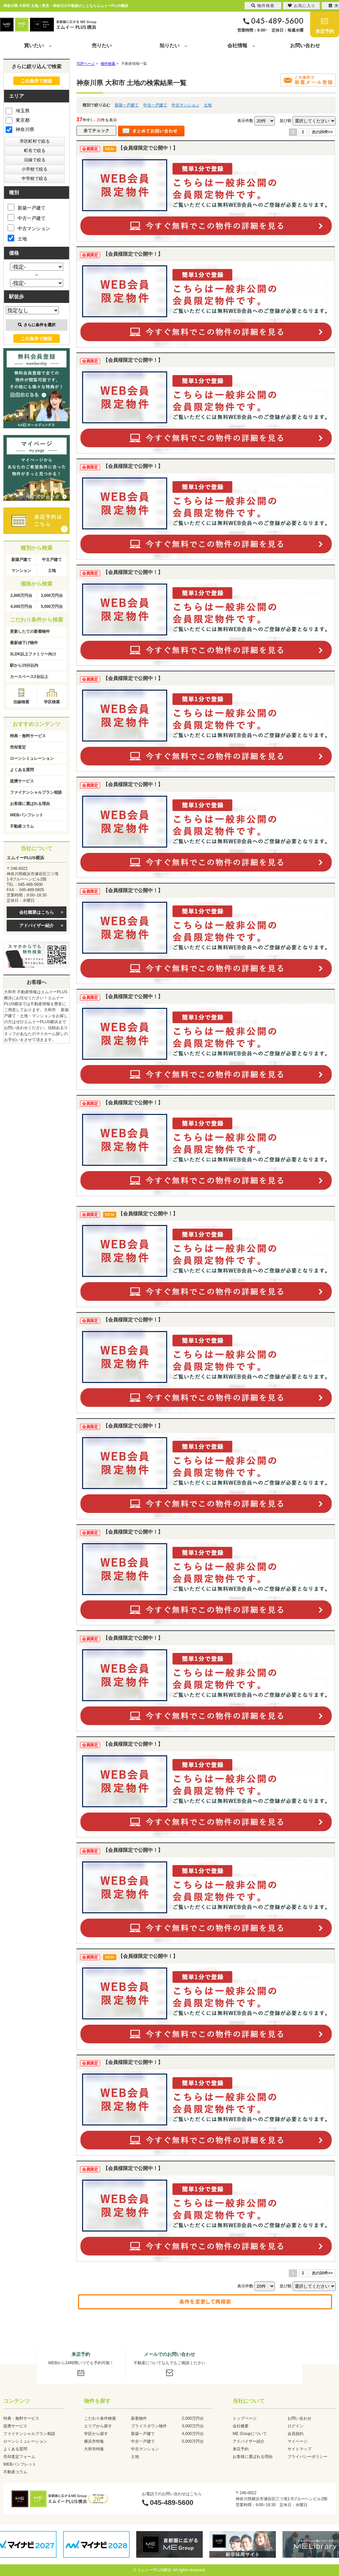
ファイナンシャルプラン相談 (36, 792)
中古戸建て (52, 559)
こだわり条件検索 (100, 2418)
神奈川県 (20, 129)
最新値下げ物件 (24, 642)
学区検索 (52, 702)
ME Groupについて (250, 2433)
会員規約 (295, 2433)
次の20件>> (322, 132)
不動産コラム (22, 826)
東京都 (18, 119)
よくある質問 (22, 769)
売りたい (102, 45)
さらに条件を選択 (37, 325)
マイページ (297, 2441)
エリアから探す (98, 2426)
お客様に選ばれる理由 (30, 803)
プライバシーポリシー (307, 2456)
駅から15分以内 (24, 665)
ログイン (295, 2426)
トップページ (245, 2418)
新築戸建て (21, 559)
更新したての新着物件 (30, 631)
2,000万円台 (21, 595)
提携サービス (22, 781)
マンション (21, 570)
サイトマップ (299, 2449)
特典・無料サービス (28, 736)
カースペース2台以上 (29, 676)
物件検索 (263, 5)
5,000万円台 (52, 606)
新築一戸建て (127, 105)
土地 (208, 105)
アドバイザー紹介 (36, 925)
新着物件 (139, 2418)
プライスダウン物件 (149, 2426)
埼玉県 (18, 110)
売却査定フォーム (19, 2456)
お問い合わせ (305, 45)
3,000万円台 (52, 595)
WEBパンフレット (26, 815)
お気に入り (301, 5)
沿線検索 (21, 702)
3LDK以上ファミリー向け (33, 654)
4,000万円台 (21, 606)
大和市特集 (94, 2449)
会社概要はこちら (36, 912)
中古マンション (185, 105)
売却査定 (18, 747)
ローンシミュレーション (32, 758)
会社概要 (241, 2426)
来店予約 (324, 31)
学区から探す (96, 2433)
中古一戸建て (155, 105)
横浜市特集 (94, 2441)
